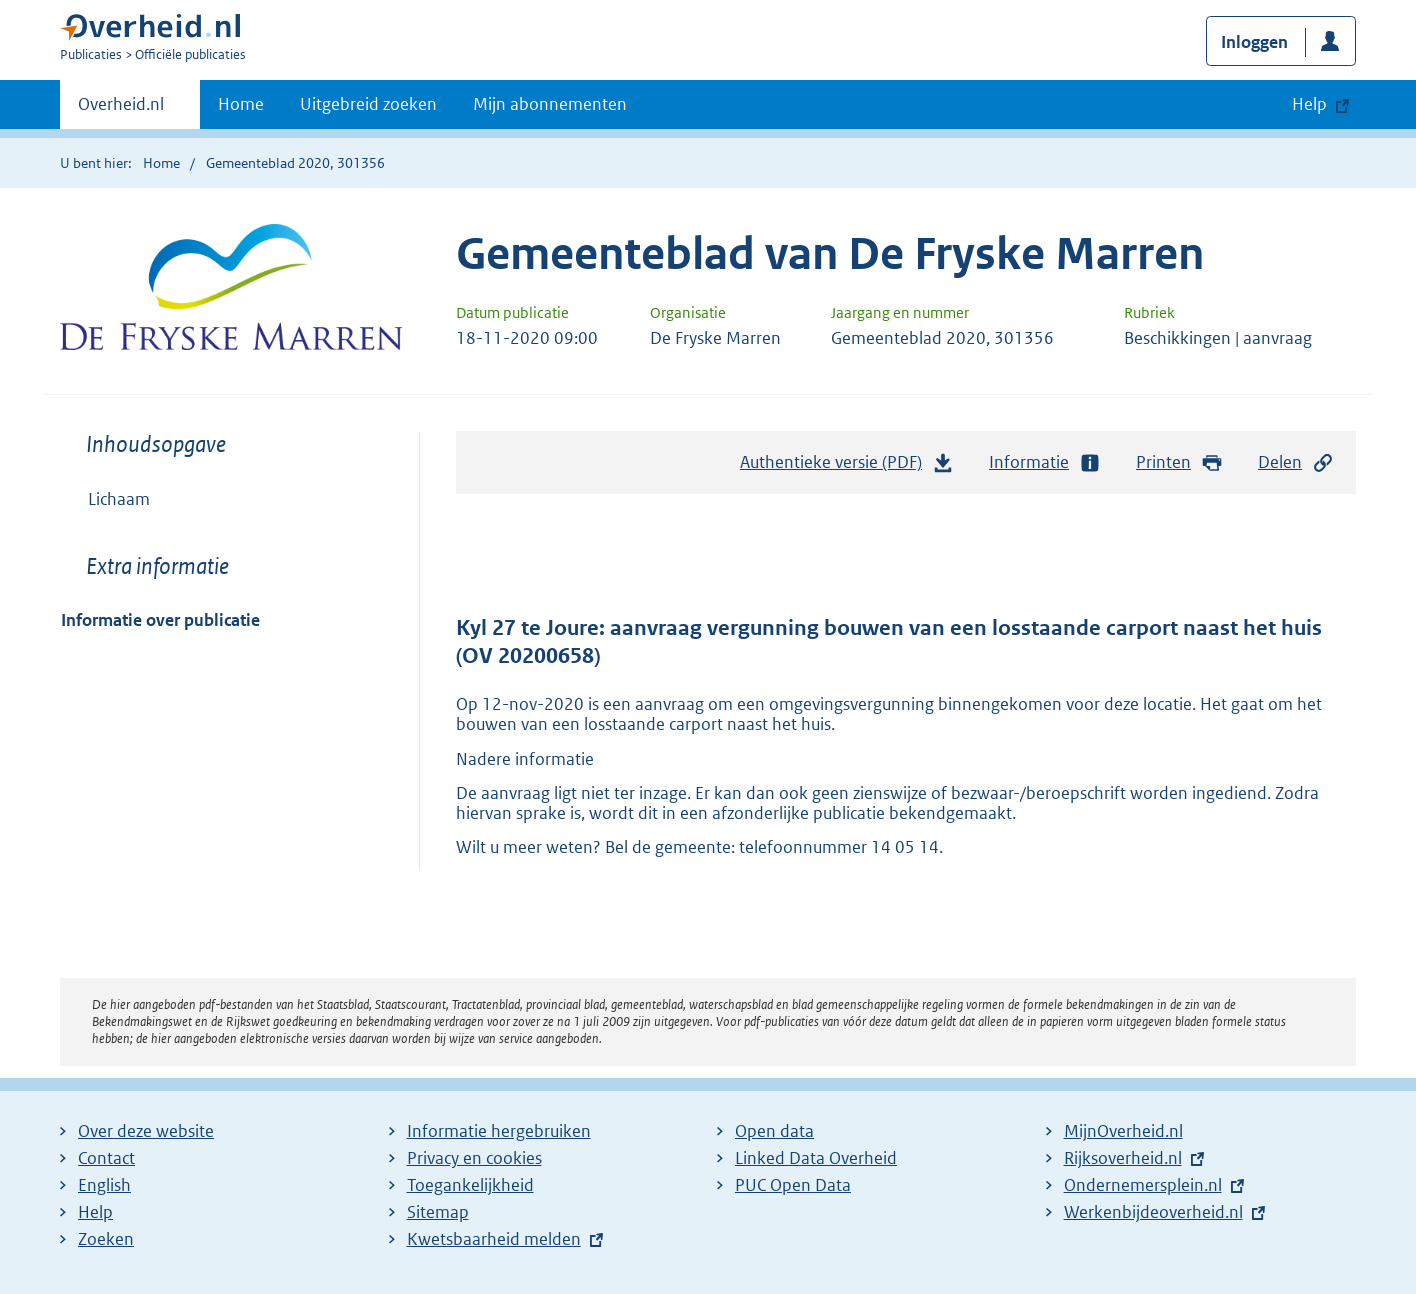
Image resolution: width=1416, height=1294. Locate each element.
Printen (1179, 462)
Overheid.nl (121, 110)
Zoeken (106, 1239)
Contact (106, 1158)
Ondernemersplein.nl (1143, 1185)
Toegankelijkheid (470, 1185)
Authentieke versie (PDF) (847, 467)
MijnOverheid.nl (1123, 1131)
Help (95, 1212)
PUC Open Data (793, 1185)
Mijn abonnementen (550, 104)
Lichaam (119, 499)
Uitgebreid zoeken (368, 104)
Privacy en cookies (474, 1158)
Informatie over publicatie (160, 620)
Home (241, 104)
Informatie (1045, 462)
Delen (1296, 462)
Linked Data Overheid (816, 1158)
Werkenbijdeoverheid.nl (1153, 1212)
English (104, 1185)
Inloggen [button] (1254, 42)
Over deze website (146, 1131)
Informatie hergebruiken (499, 1131)
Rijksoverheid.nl (1123, 1158)
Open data (774, 1131)
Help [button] (1309, 104)
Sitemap (438, 1212)
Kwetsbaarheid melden (494, 1239)
